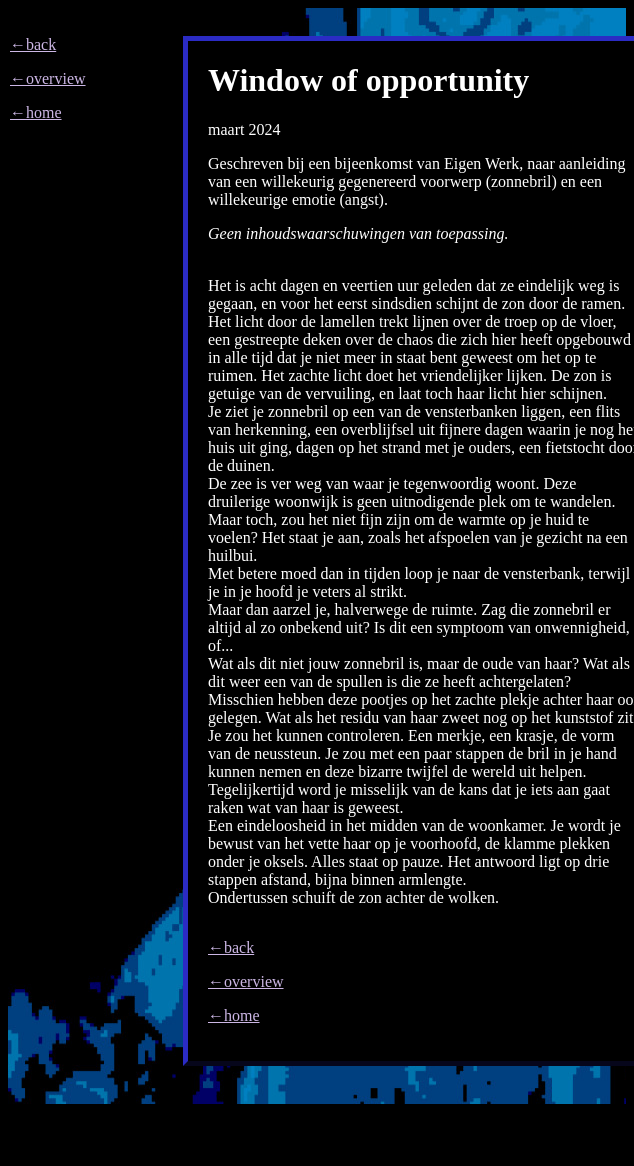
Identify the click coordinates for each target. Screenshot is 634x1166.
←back (33, 44)
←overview (48, 78)
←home (36, 112)
